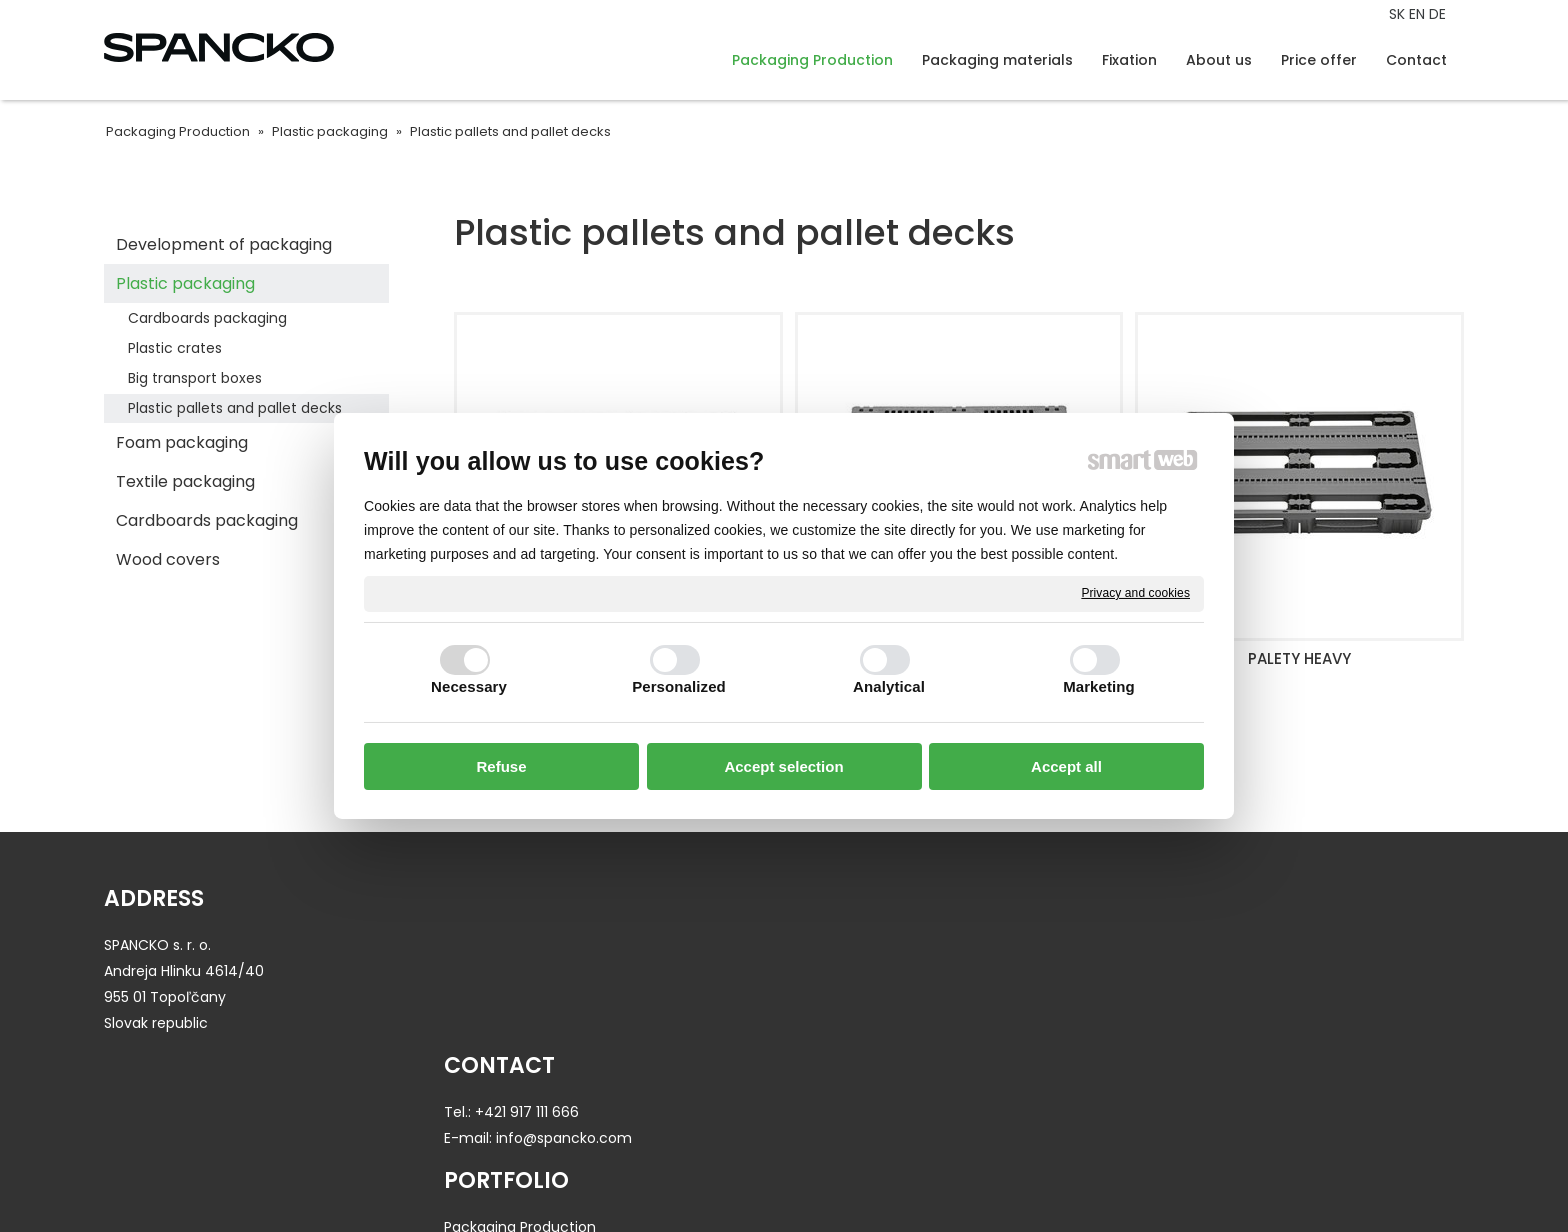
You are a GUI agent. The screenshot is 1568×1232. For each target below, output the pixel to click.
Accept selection (783, 766)
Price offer (1183, 971)
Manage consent (1054, 1178)
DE (1439, 14)
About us (1178, 945)
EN (1419, 14)
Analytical (889, 686)
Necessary (469, 686)
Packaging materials (870, 971)
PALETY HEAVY (1299, 658)
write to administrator (779, 1178)
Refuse (501, 766)
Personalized (679, 686)
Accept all (1066, 766)
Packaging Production (875, 945)
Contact (1176, 997)
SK (1399, 14)
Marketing (1099, 686)
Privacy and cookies (1135, 593)
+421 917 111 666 (535, 945)
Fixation (825, 997)
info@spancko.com (572, 971)
